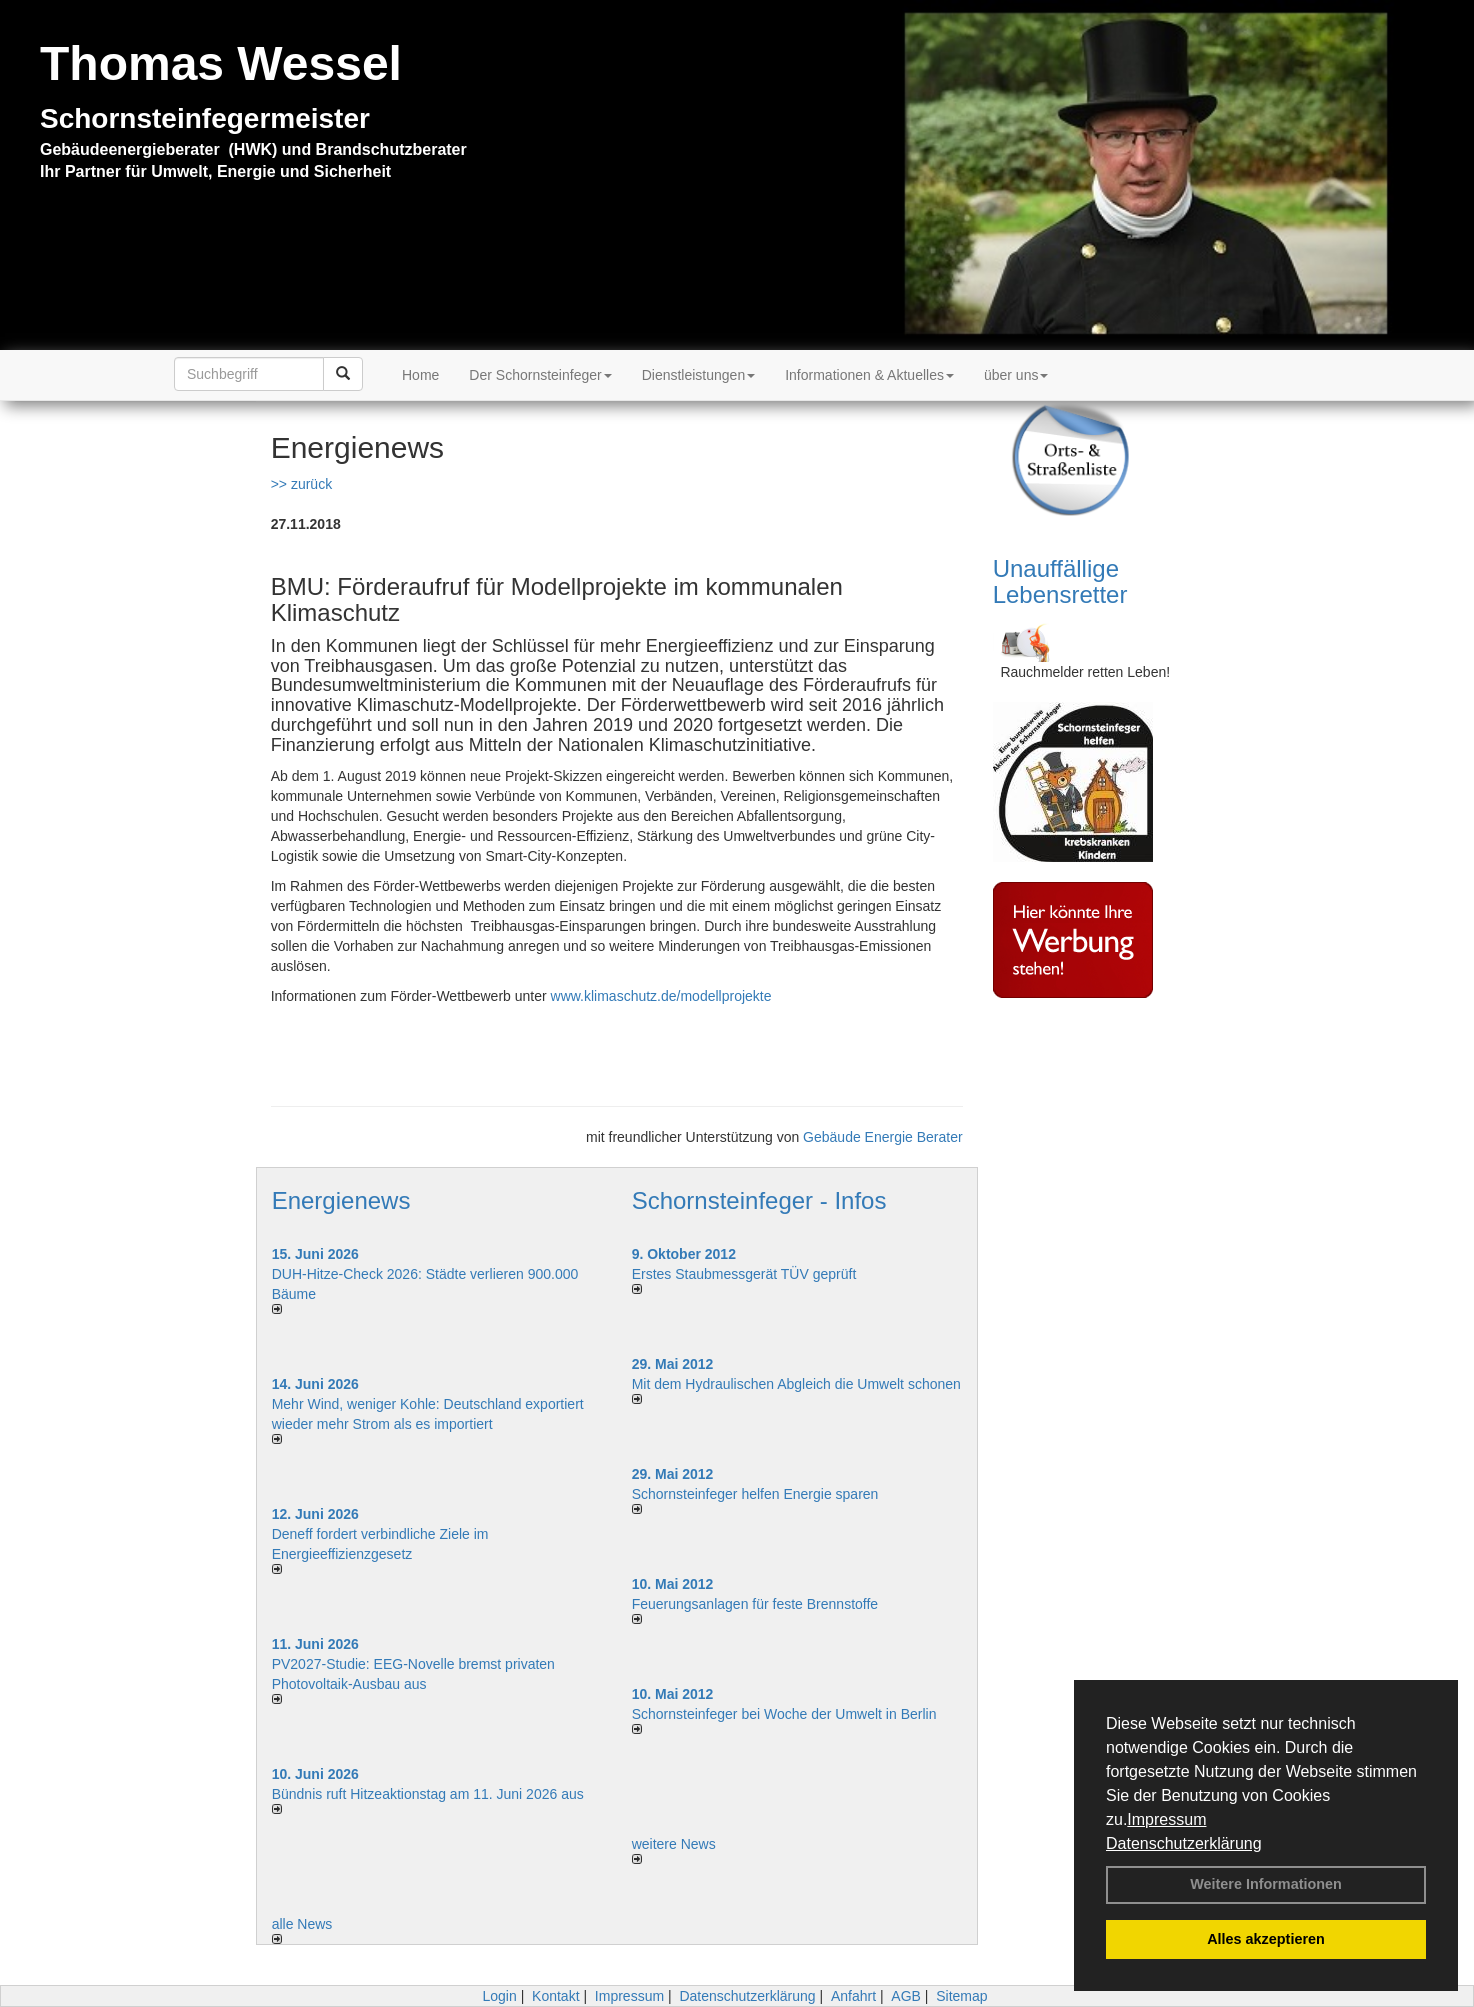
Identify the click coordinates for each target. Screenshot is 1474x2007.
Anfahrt (853, 1996)
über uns (1016, 375)
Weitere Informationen (1266, 1884)
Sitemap (961, 1996)
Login (499, 1996)
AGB (906, 1996)
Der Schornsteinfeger (540, 375)
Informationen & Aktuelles (869, 375)
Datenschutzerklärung (1184, 1843)
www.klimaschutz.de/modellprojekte (661, 996)
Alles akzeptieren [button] (1266, 1939)
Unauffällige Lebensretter (1060, 581)
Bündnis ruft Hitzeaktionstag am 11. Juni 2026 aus (428, 1794)
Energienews (341, 1200)
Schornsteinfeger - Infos (759, 1200)
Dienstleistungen (699, 375)
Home (420, 375)
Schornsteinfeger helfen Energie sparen (755, 1494)
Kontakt (555, 1996)
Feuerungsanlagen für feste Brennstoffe (755, 1604)
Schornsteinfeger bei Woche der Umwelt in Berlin (784, 1714)
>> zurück (301, 484)
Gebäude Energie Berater (883, 1137)
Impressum (1166, 1819)
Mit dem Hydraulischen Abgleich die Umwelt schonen (796, 1384)
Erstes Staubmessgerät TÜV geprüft (744, 1274)
